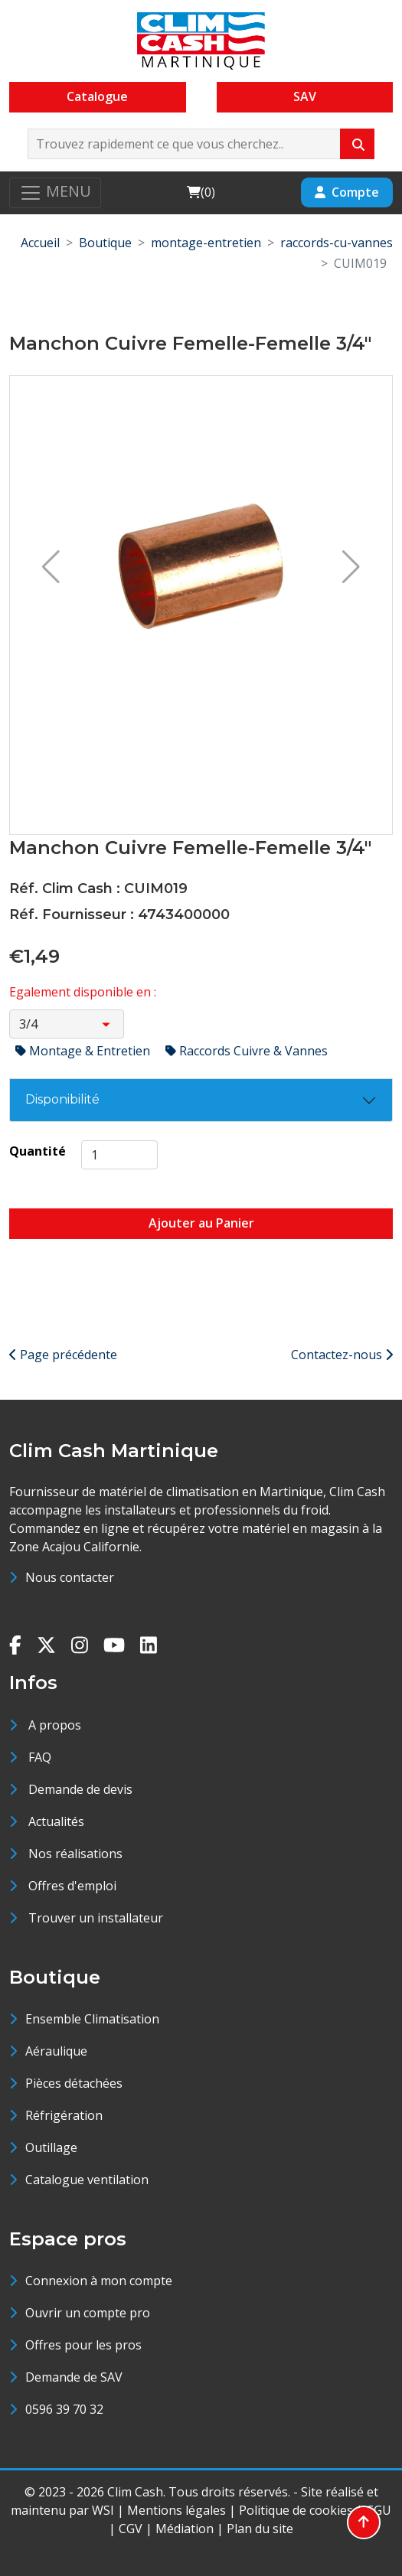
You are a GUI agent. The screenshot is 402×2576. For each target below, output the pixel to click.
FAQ (39, 1757)
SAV (304, 96)
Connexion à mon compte (98, 2280)
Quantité (37, 1151)
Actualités (56, 1821)
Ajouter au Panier (201, 1223)
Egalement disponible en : (82, 991)
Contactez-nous (342, 1354)
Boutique (105, 242)
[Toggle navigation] (55, 193)
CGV (130, 2528)
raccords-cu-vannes (336, 242)
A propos (54, 1725)
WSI (103, 2510)
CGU (378, 2510)
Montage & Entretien (84, 1050)
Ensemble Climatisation (92, 2018)
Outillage (51, 2147)
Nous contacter (69, 1577)
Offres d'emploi (72, 1885)
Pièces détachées (74, 2083)
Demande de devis (80, 1789)
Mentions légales (176, 2510)
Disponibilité (62, 1099)
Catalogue (97, 96)
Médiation (184, 2528)
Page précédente (63, 1354)
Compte (347, 192)
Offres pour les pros (83, 2344)
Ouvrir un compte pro (87, 2312)
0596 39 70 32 (64, 2409)
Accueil (40, 242)
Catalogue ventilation (87, 2179)
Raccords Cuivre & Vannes (246, 1050)
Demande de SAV (74, 2377)
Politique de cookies (296, 2510)
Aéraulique (56, 2051)
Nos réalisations (75, 1853)
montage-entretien (206, 242)
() (200, 192)
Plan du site (260, 2528)
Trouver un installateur (95, 1917)
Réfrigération (64, 2115)
